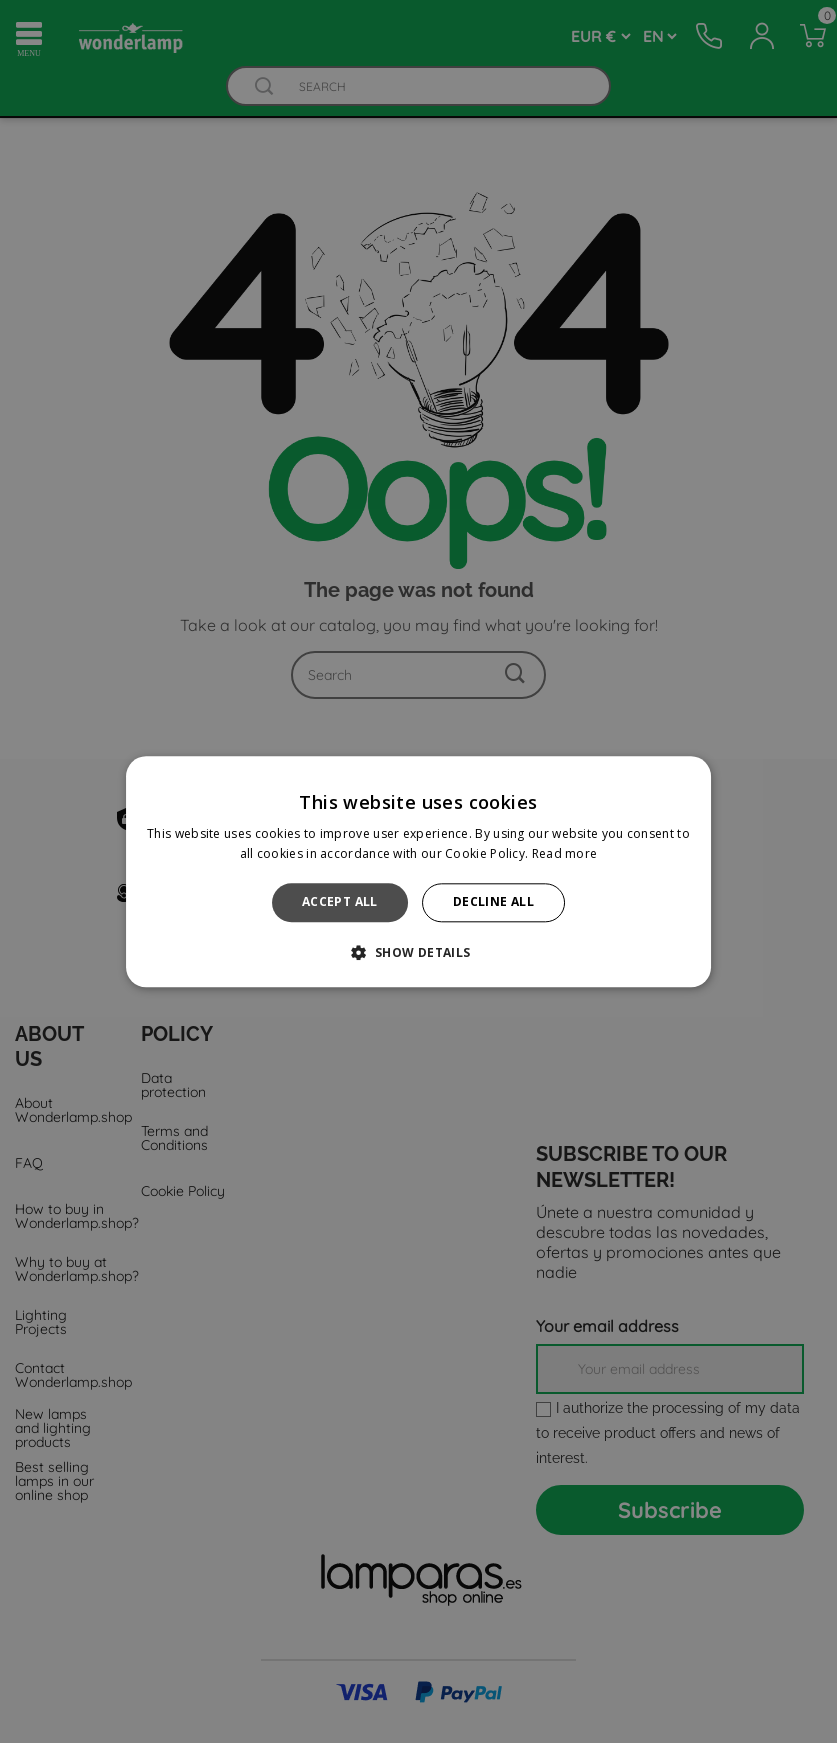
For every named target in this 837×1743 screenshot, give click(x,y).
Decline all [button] (493, 902)
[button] (418, 952)
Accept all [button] (340, 902)
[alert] (418, 871)
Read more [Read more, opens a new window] (565, 853)
